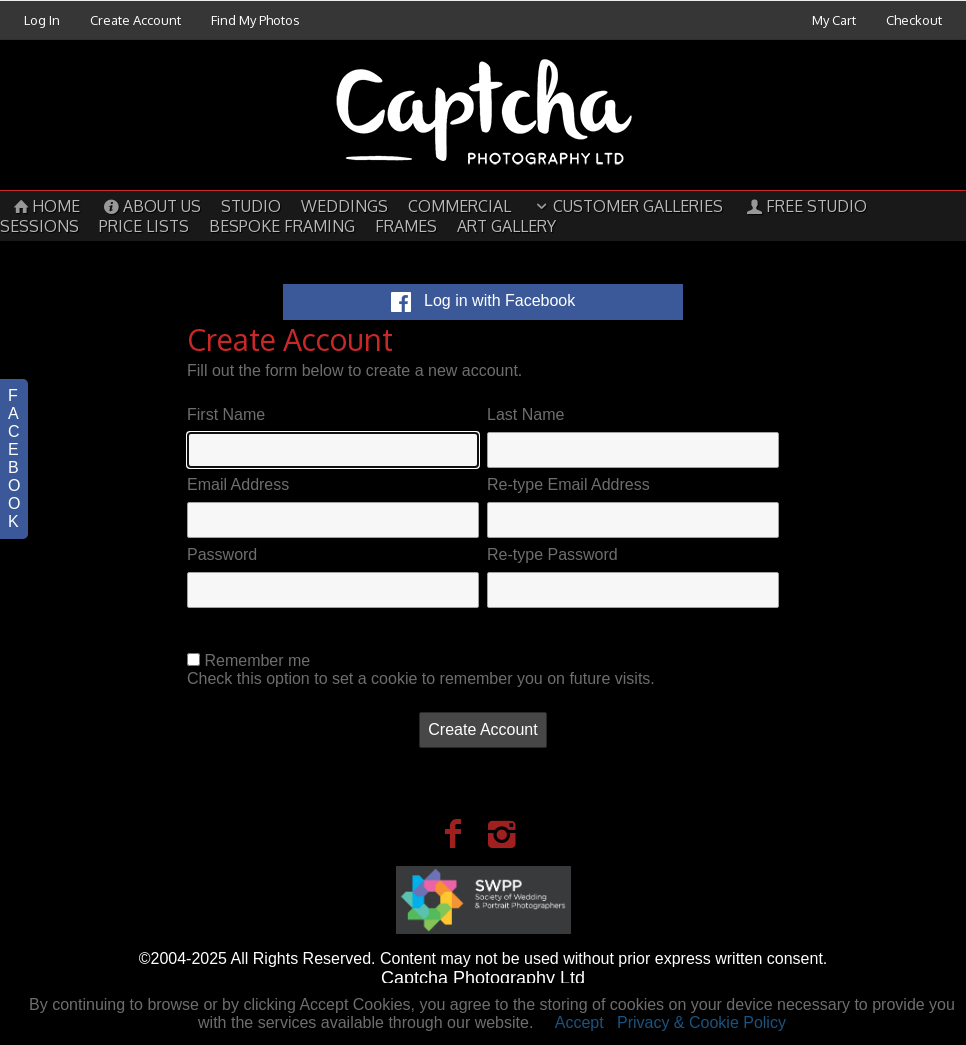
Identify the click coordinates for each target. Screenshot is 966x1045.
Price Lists (144, 226)
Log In (42, 20)
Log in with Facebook (483, 300)
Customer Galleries (627, 206)
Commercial (459, 206)
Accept (579, 1022)
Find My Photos (255, 20)
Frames (406, 226)
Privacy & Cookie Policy (701, 1022)
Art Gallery (506, 226)
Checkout (914, 20)
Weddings (344, 206)
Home (45, 206)
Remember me (257, 660)
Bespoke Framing (282, 226)
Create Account (135, 20)
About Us (150, 206)
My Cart (835, 20)
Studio (251, 206)
